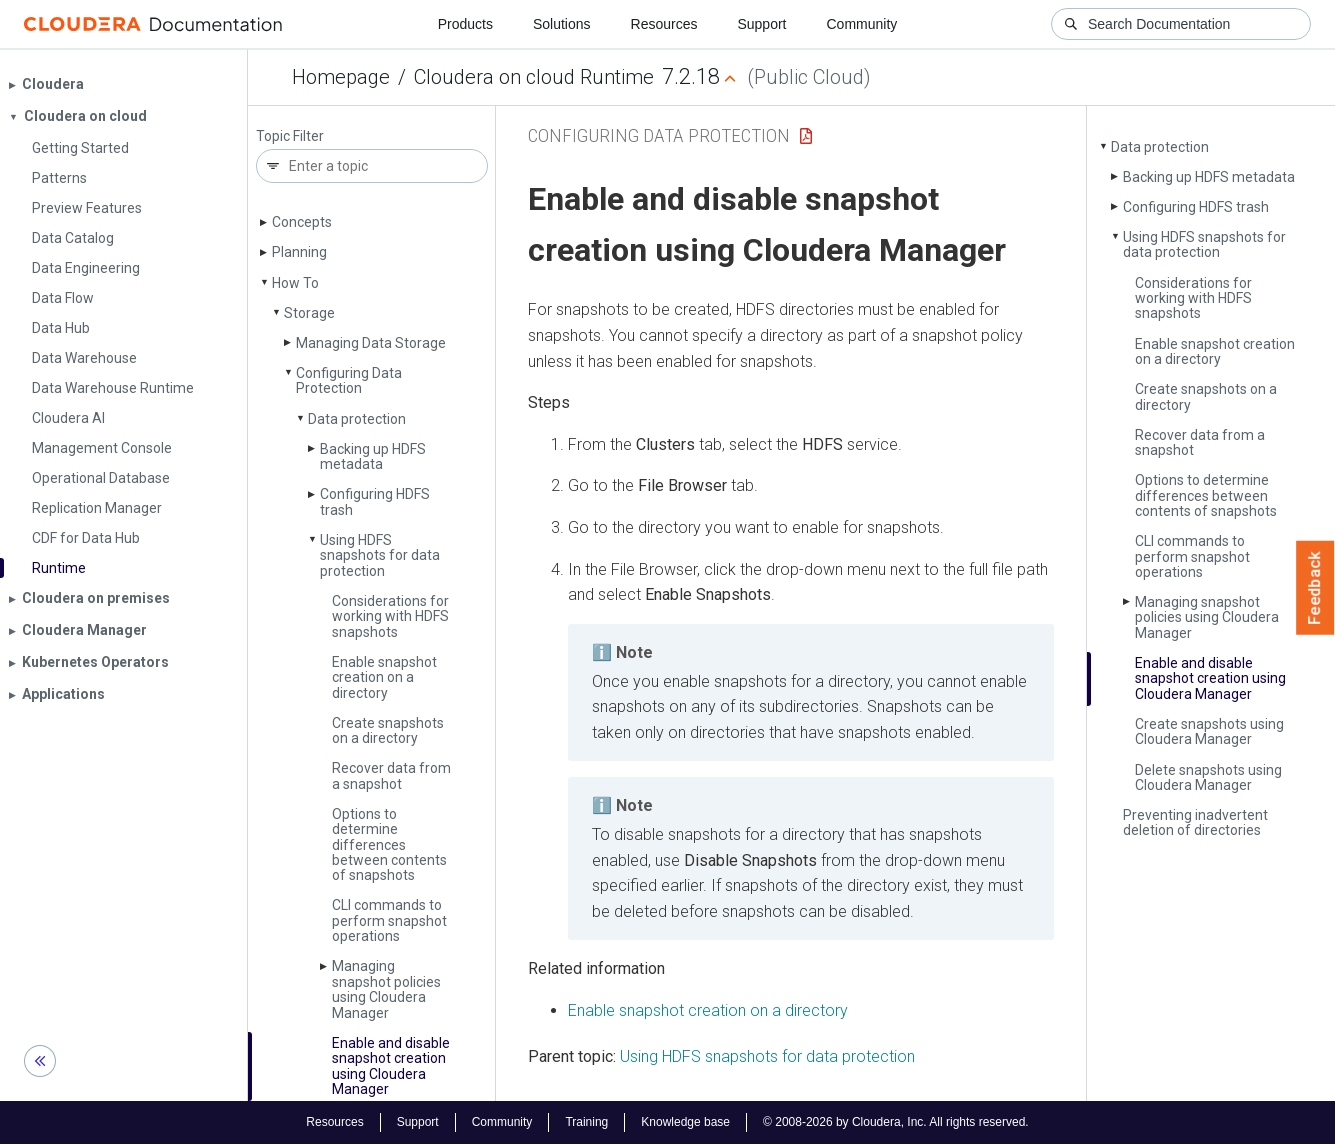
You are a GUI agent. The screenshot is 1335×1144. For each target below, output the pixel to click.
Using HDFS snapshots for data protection (380, 555)
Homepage (341, 77)
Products (465, 24)
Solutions (562, 24)
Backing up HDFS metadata (373, 456)
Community (862, 24)
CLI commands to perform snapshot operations (389, 920)
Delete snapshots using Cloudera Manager (1208, 777)
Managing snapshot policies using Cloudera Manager (386, 989)
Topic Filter (290, 136)
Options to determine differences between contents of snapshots (389, 845)
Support (761, 24)
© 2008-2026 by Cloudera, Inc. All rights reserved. (896, 1122)
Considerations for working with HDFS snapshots (390, 616)
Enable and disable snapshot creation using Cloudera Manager (391, 1066)
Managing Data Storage (371, 343)
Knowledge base (685, 1122)
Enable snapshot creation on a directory (384, 677)
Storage (309, 313)
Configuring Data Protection (349, 380)
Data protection (357, 419)
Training (586, 1122)
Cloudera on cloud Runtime (534, 77)
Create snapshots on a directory (388, 730)
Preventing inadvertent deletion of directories (1195, 822)
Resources (664, 24)
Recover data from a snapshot (391, 775)
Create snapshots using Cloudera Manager (1209, 731)
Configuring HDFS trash (375, 501)
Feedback (1315, 588)
